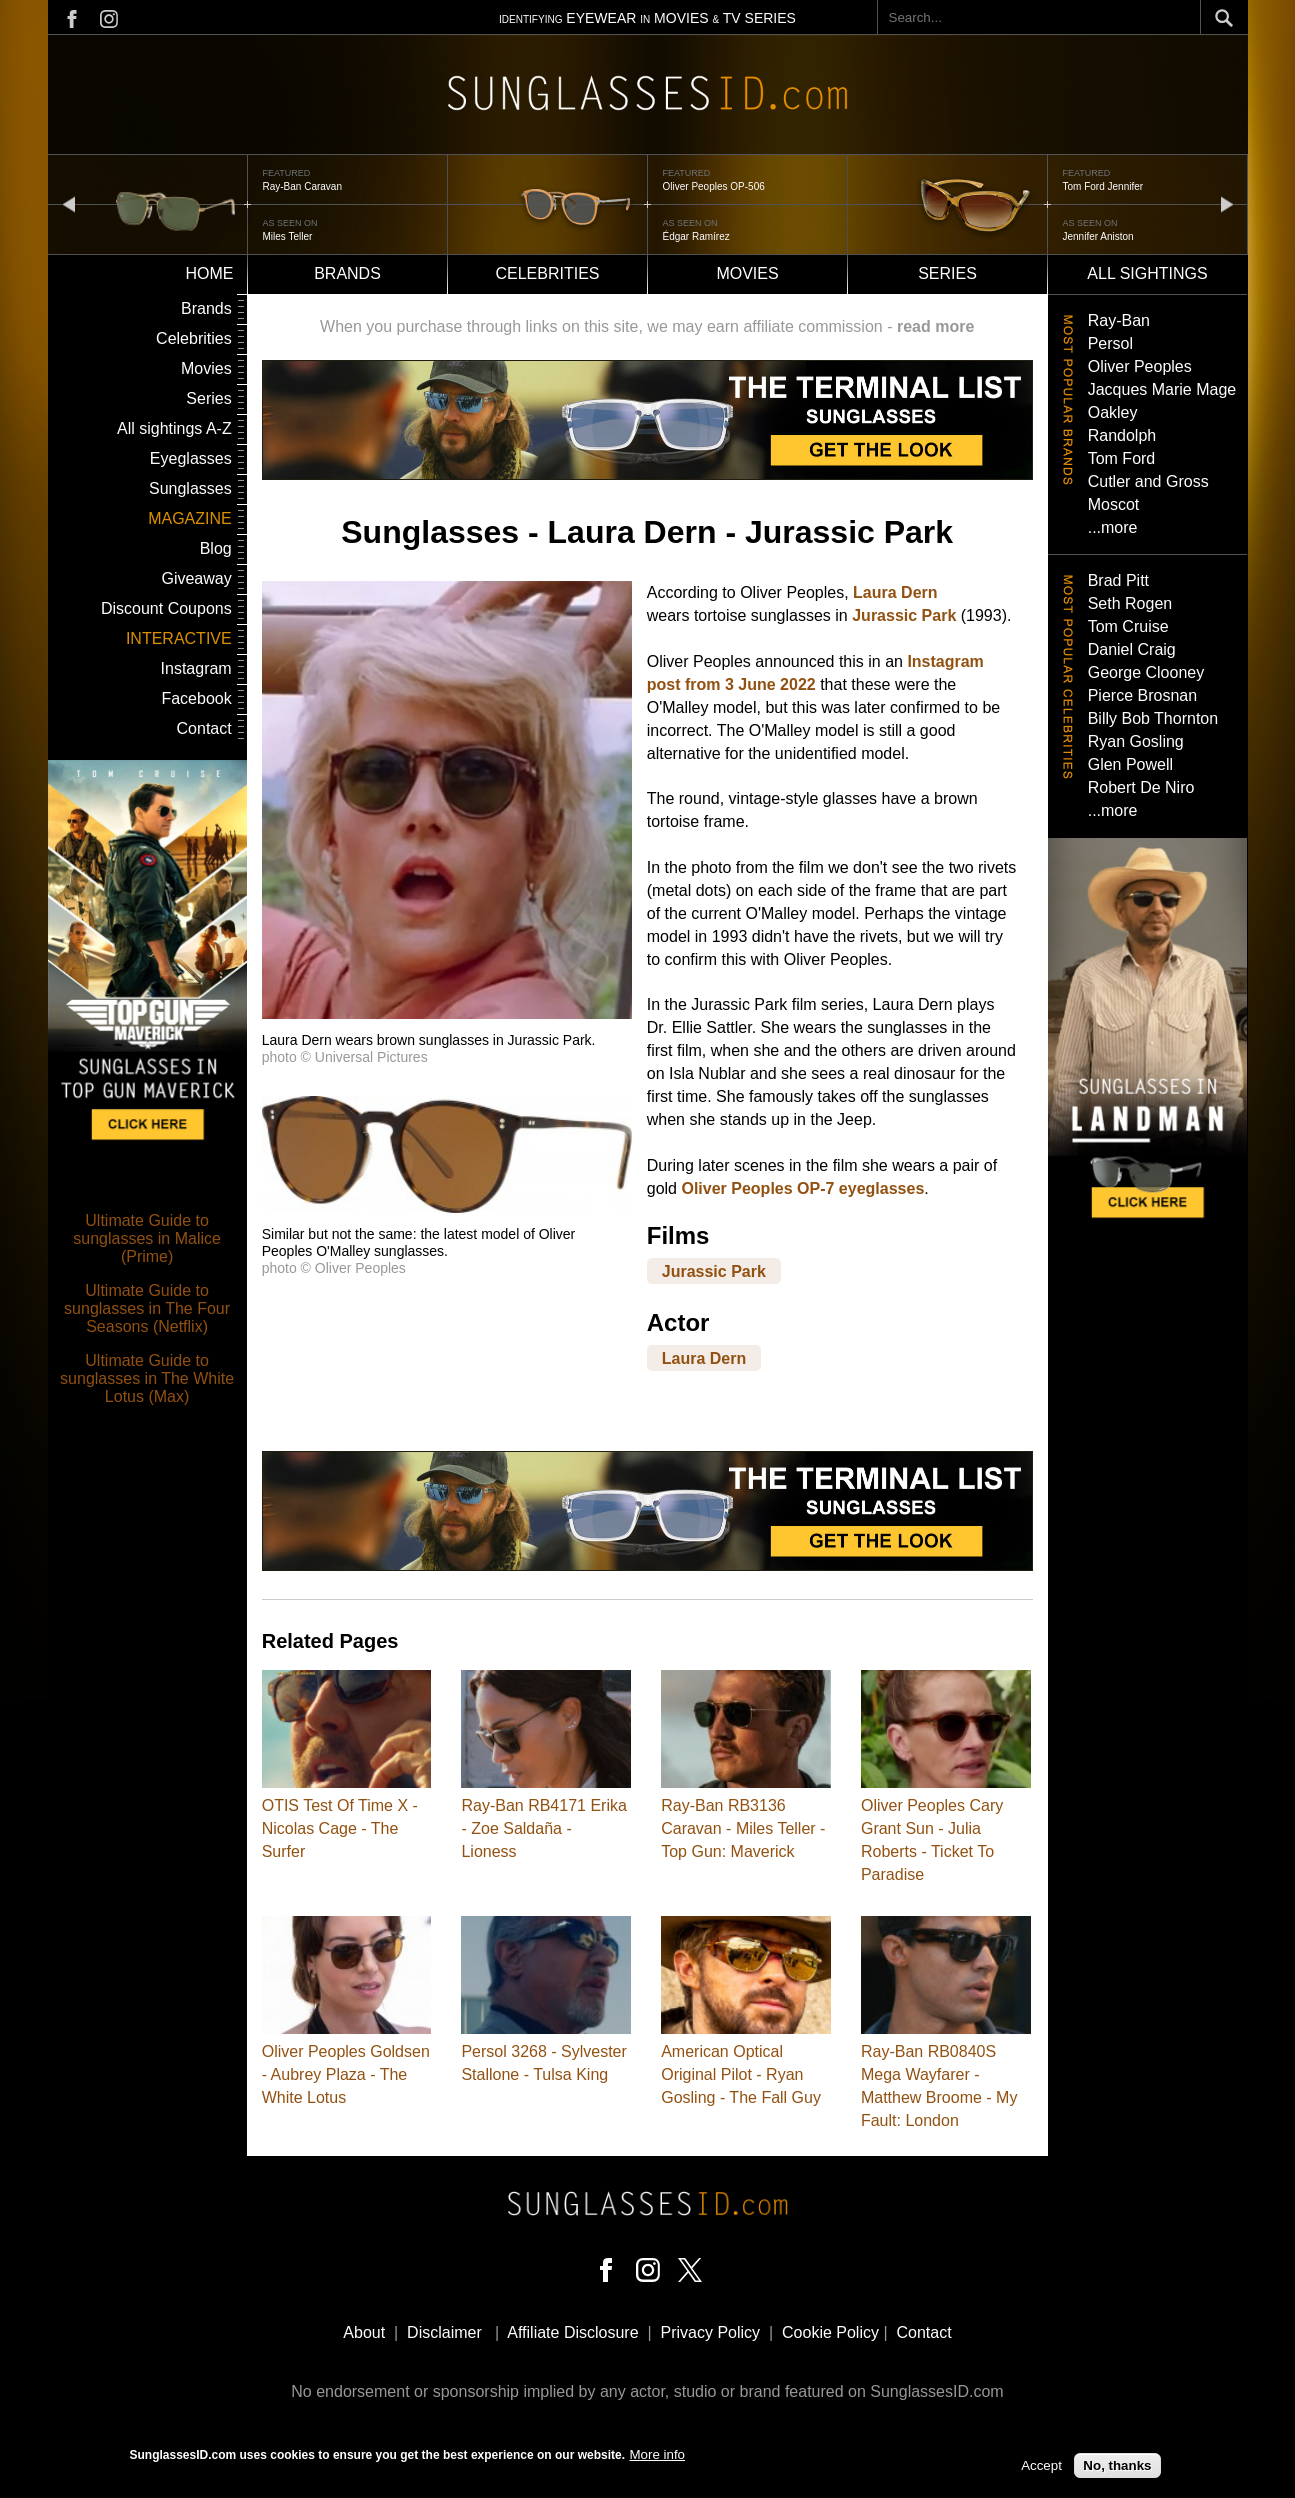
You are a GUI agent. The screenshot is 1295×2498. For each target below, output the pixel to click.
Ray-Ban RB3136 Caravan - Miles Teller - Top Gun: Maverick (743, 1828)
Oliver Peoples (1140, 366)
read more (935, 326)
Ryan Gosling (1136, 741)
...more (1113, 527)
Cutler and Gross (1148, 481)
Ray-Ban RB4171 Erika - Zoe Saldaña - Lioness (543, 1828)
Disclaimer (444, 2332)
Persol (1110, 343)
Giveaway (196, 578)
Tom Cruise (1128, 626)
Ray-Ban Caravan (302, 186)
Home (210, 273)
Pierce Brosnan (1142, 695)
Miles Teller (288, 236)
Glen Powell (1130, 764)
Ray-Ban (1119, 320)
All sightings (1147, 273)
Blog (216, 548)
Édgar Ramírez (696, 236)
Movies (747, 273)
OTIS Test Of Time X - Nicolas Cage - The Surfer (340, 1828)
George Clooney (1146, 672)
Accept (1041, 2466)
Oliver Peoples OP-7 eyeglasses (802, 1188)
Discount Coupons (166, 608)
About (364, 2332)
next (1227, 203)
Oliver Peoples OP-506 (714, 186)
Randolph (1122, 435)
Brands (347, 273)
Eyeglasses (191, 458)
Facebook (196, 698)
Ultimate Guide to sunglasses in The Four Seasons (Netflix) (147, 1308)
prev (69, 203)
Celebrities (547, 273)
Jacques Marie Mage (1162, 389)
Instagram (196, 668)
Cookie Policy (830, 2332)
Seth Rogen (1130, 603)
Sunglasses (190, 488)
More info (657, 2454)
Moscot (1114, 504)
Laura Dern (895, 592)
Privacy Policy (711, 2332)
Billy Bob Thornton (1153, 718)
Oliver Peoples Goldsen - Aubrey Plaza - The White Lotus (346, 2074)
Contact (204, 728)
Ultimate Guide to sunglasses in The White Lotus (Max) (147, 1378)
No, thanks (1117, 2466)
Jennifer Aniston (1098, 236)
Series (947, 273)
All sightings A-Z (174, 428)
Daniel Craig (1132, 649)
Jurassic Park (904, 615)
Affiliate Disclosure (572, 2332)
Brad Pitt (1118, 580)
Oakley (1113, 412)
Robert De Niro (1141, 787)
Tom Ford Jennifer (1103, 186)
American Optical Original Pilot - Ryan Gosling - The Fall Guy (741, 2074)
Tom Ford (1122, 458)
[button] (447, 1013)
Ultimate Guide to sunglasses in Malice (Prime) (147, 1238)
